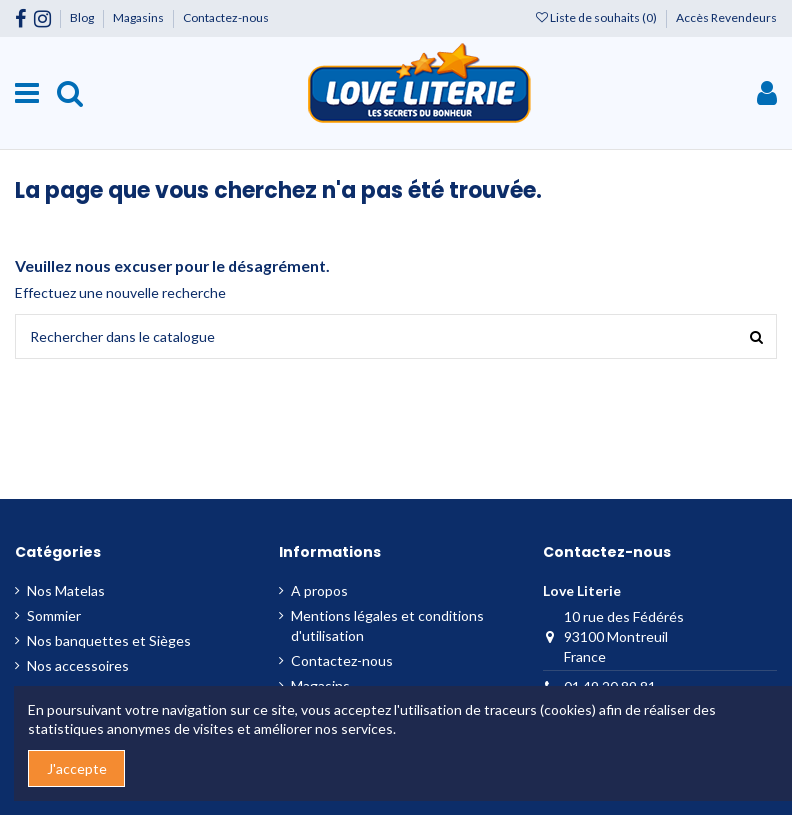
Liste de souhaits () (597, 17)
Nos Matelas (66, 590)
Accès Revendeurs (726, 17)
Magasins (139, 17)
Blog (83, 17)
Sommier (54, 615)
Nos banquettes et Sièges (109, 640)
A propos (319, 590)
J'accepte (77, 768)
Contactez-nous (226, 17)
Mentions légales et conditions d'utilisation (387, 625)
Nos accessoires (78, 665)
